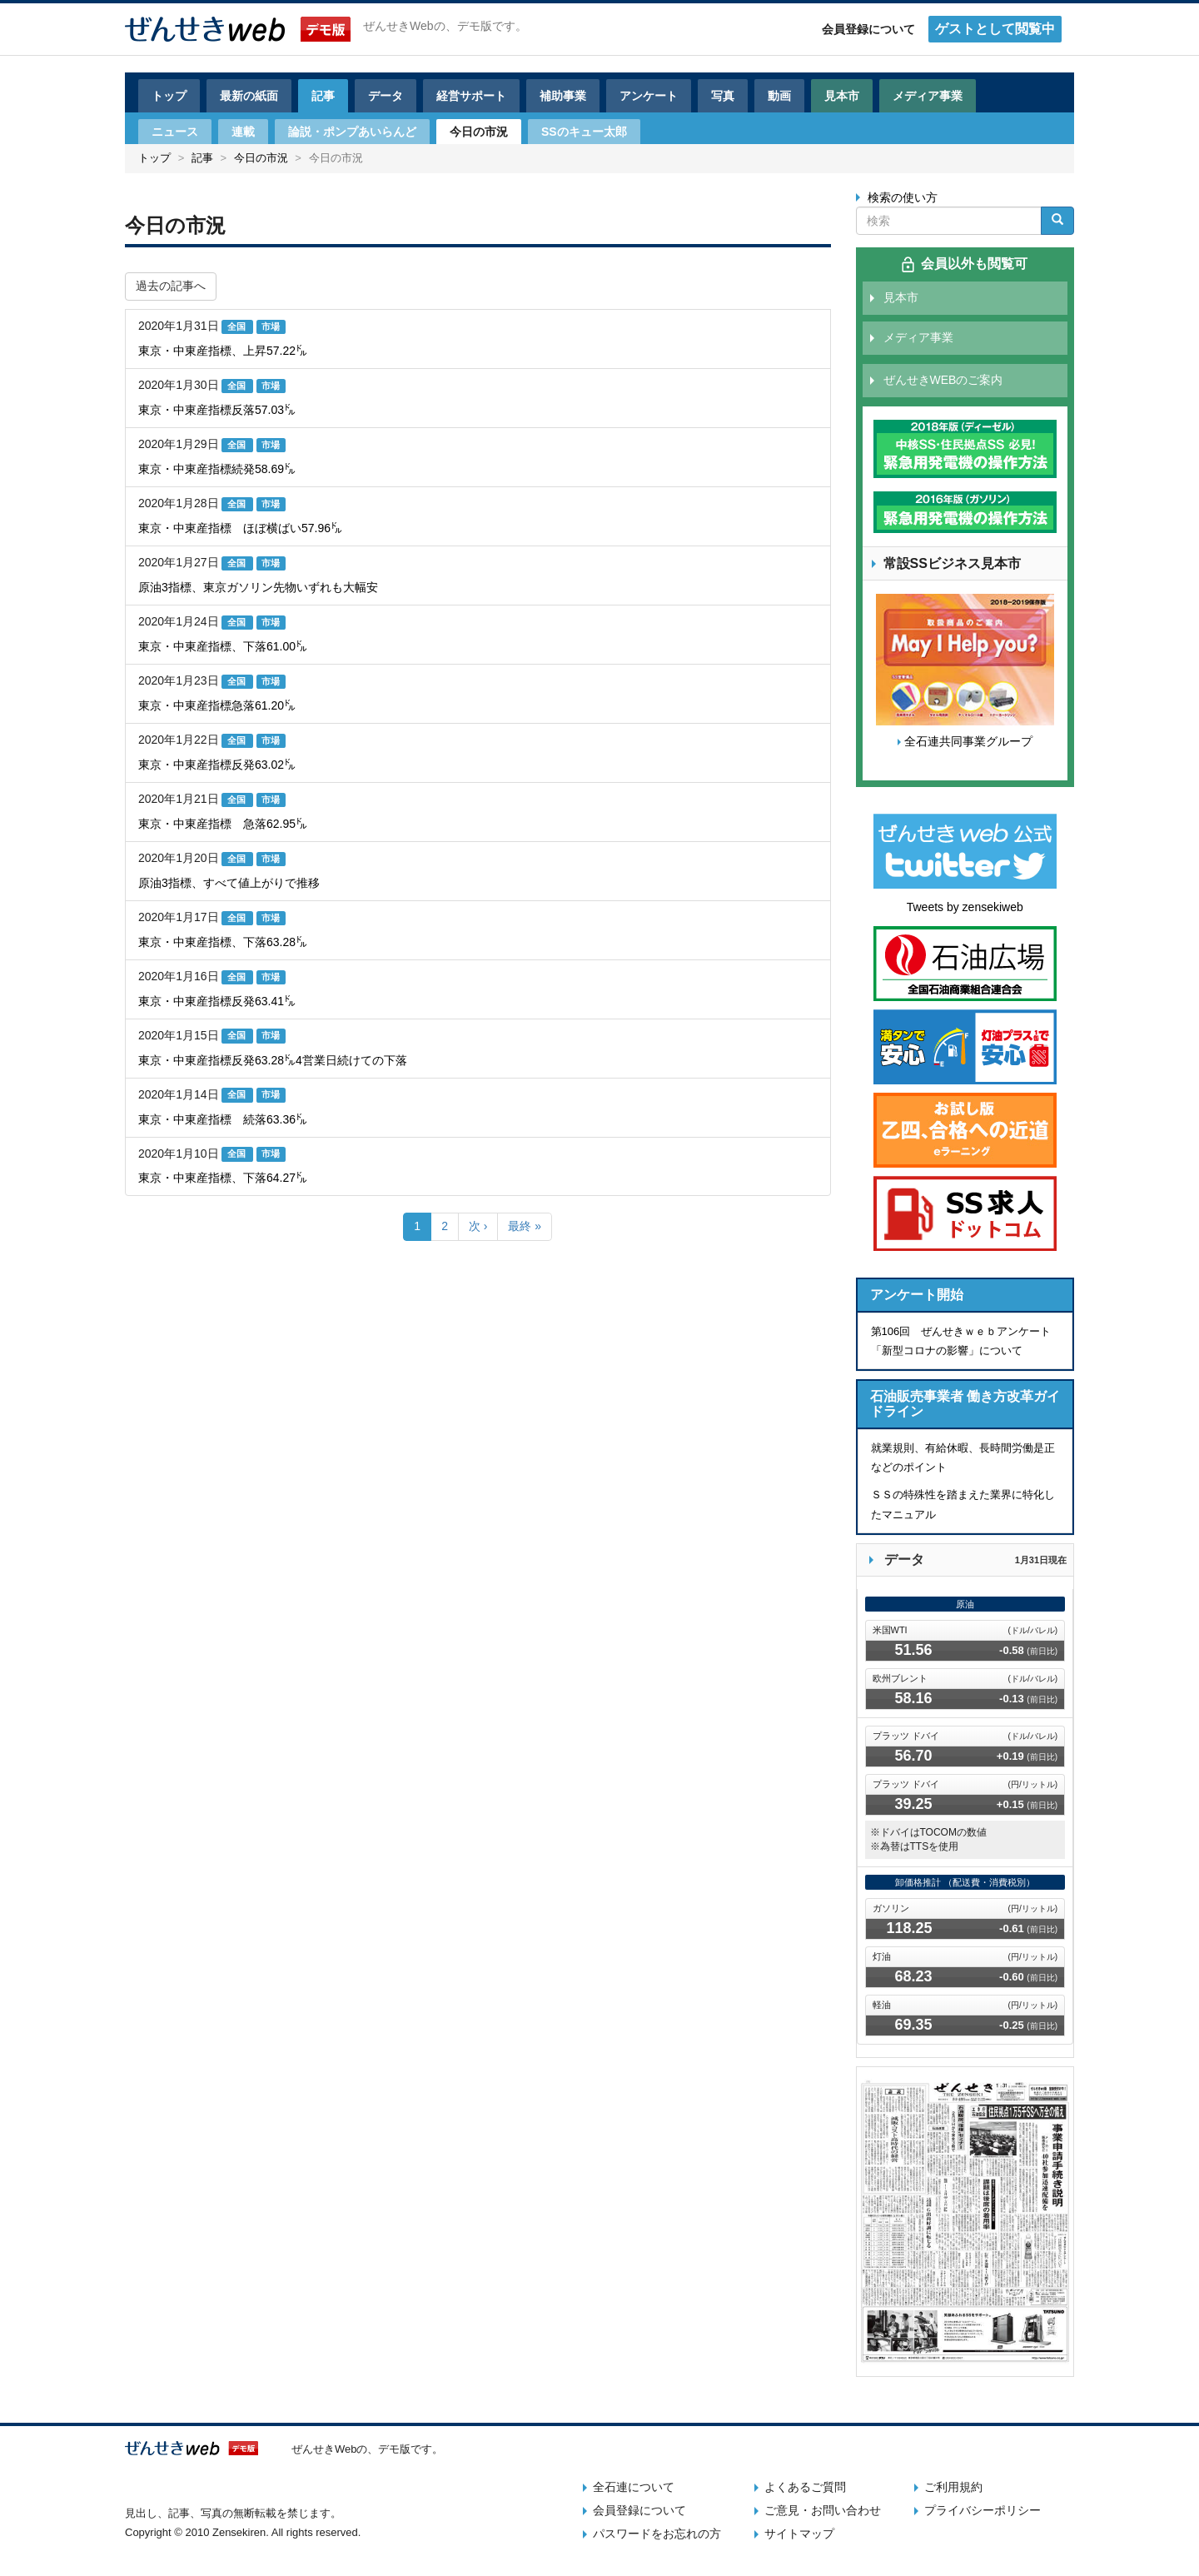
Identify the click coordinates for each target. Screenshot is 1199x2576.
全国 (237, 326)
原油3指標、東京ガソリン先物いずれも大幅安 (258, 587)
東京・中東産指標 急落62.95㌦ (222, 823)
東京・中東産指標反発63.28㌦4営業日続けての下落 (272, 1060)
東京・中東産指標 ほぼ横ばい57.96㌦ (240, 528)
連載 (243, 131)
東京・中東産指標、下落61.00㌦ (222, 646)
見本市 (841, 95)
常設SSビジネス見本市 (952, 563)
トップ (169, 95)
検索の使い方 (903, 197)
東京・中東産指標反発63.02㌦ (217, 764)
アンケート (648, 95)
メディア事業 (928, 95)
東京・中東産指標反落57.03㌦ (217, 409)
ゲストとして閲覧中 (995, 29)
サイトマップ (799, 2533)
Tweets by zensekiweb (965, 907)
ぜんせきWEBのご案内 (943, 379)
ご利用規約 (953, 2487)
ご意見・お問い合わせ (822, 2510)
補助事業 (563, 95)
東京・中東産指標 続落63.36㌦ (222, 1119)
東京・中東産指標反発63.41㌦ (217, 1001)
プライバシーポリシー (982, 2510)
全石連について (633, 2487)
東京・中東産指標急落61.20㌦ (217, 705)
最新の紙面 (249, 95)
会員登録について (868, 29)
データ (385, 95)
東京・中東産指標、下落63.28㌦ (222, 942)
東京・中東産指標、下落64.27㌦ (222, 1177)
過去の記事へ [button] (171, 285)
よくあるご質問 (805, 2487)
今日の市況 (479, 131)
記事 (323, 95)
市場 (270, 326)
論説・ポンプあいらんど (352, 131)
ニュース (175, 131)
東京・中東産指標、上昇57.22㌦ (222, 350)
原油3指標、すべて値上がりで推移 (229, 882)
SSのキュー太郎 (584, 131)
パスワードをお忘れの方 (657, 2533)
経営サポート (471, 95)
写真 (722, 95)
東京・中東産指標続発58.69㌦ (217, 469)
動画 (779, 95)
